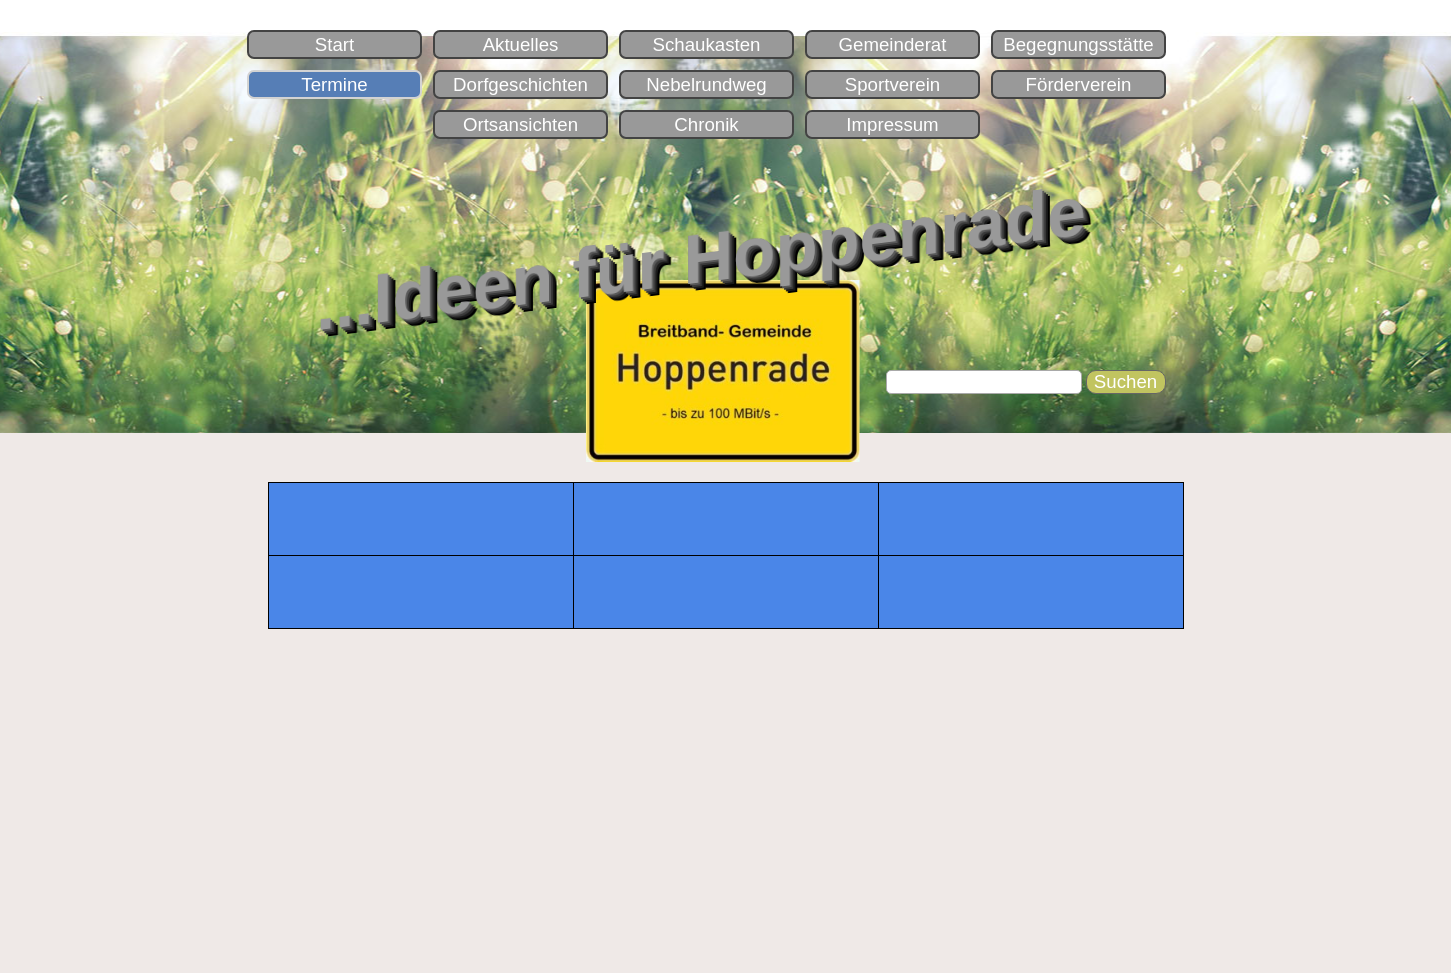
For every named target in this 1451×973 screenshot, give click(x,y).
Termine (334, 84)
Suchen (1125, 381)
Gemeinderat (893, 44)
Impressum (892, 124)
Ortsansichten (520, 124)
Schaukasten (707, 44)
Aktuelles (521, 44)
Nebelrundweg (706, 84)
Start (334, 44)
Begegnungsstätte (1078, 44)
